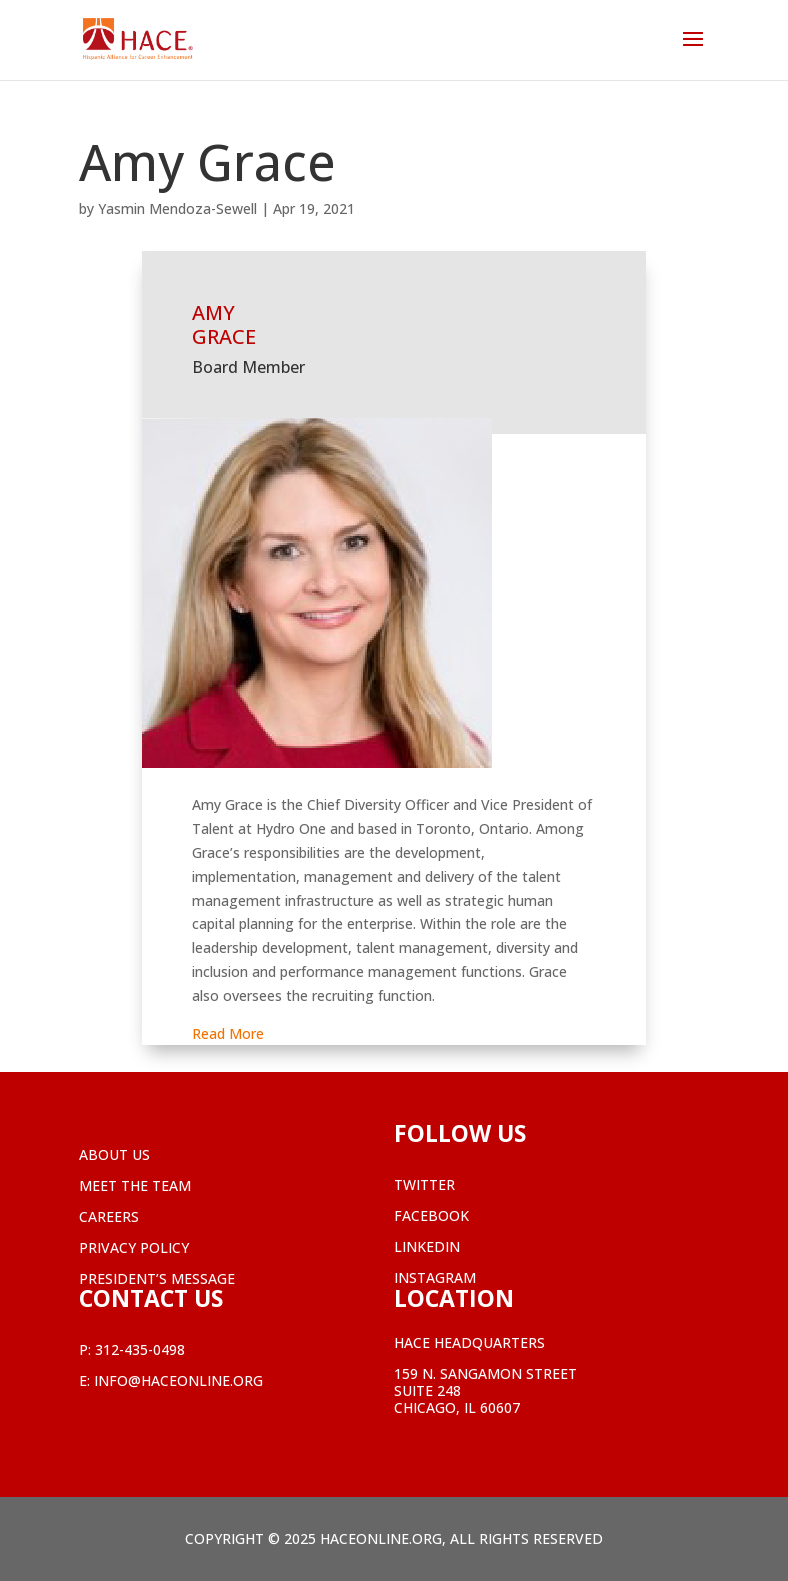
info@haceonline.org (178, 1380)
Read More (228, 1033)
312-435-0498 (140, 1349)
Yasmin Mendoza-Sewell (177, 208)
